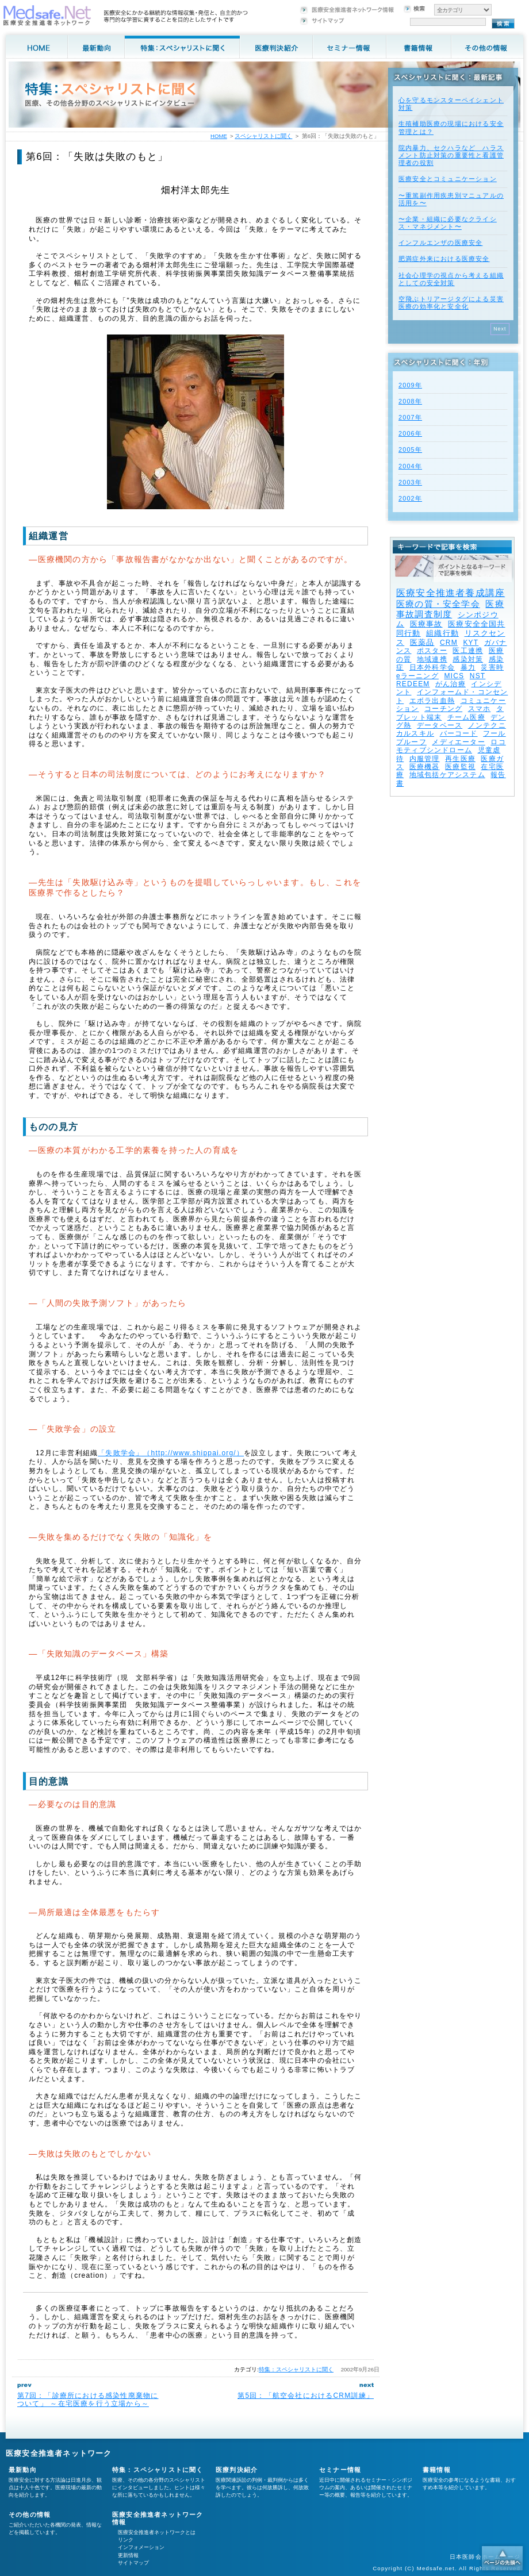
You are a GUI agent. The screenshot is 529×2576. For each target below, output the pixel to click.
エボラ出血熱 (432, 701)
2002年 (410, 498)
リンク (125, 2540)
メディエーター (458, 742)
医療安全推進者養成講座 (450, 593)
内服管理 (424, 759)
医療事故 (426, 624)
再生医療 (460, 759)
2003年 (410, 482)
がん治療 (450, 684)
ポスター (432, 651)
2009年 (410, 385)
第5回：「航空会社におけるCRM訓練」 (305, 2396)
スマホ (479, 709)
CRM (449, 643)
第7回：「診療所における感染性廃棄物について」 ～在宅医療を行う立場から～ (87, 2400)
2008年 (410, 401)
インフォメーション (141, 2547)
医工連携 (468, 651)
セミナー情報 (340, 2469)
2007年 (410, 417)
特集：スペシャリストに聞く (296, 2369)
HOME (218, 136)
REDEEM (413, 684)
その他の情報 (30, 2514)
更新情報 (128, 2555)
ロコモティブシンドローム (451, 746)
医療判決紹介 (237, 2469)
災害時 (492, 667)
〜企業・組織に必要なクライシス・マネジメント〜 (447, 223)
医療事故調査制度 (450, 609)
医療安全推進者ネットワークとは (156, 2532)
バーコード (459, 733)
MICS (454, 676)
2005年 (410, 449)
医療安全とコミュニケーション (447, 178)
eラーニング (417, 676)
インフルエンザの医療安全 (440, 242)
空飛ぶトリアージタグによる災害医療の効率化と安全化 (451, 302)
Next (500, 329)
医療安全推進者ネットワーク (59, 2453)
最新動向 (23, 2469)
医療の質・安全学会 (438, 604)
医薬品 (422, 642)
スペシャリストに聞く (263, 136)
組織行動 (442, 633)
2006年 (410, 433)
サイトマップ (133, 2563)
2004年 (410, 466)
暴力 (468, 667)
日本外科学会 (432, 667)
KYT (470, 643)
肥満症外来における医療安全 (444, 258)
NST (478, 676)
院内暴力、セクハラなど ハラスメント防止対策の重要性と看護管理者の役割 (451, 155)
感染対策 (468, 659)
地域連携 (432, 659)
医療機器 (424, 767)
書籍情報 (437, 2469)
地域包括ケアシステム (447, 775)
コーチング (443, 709)
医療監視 (460, 767)
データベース (439, 725)
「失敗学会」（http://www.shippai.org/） (171, 1453)
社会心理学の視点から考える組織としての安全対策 (451, 279)
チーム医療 (466, 717)
